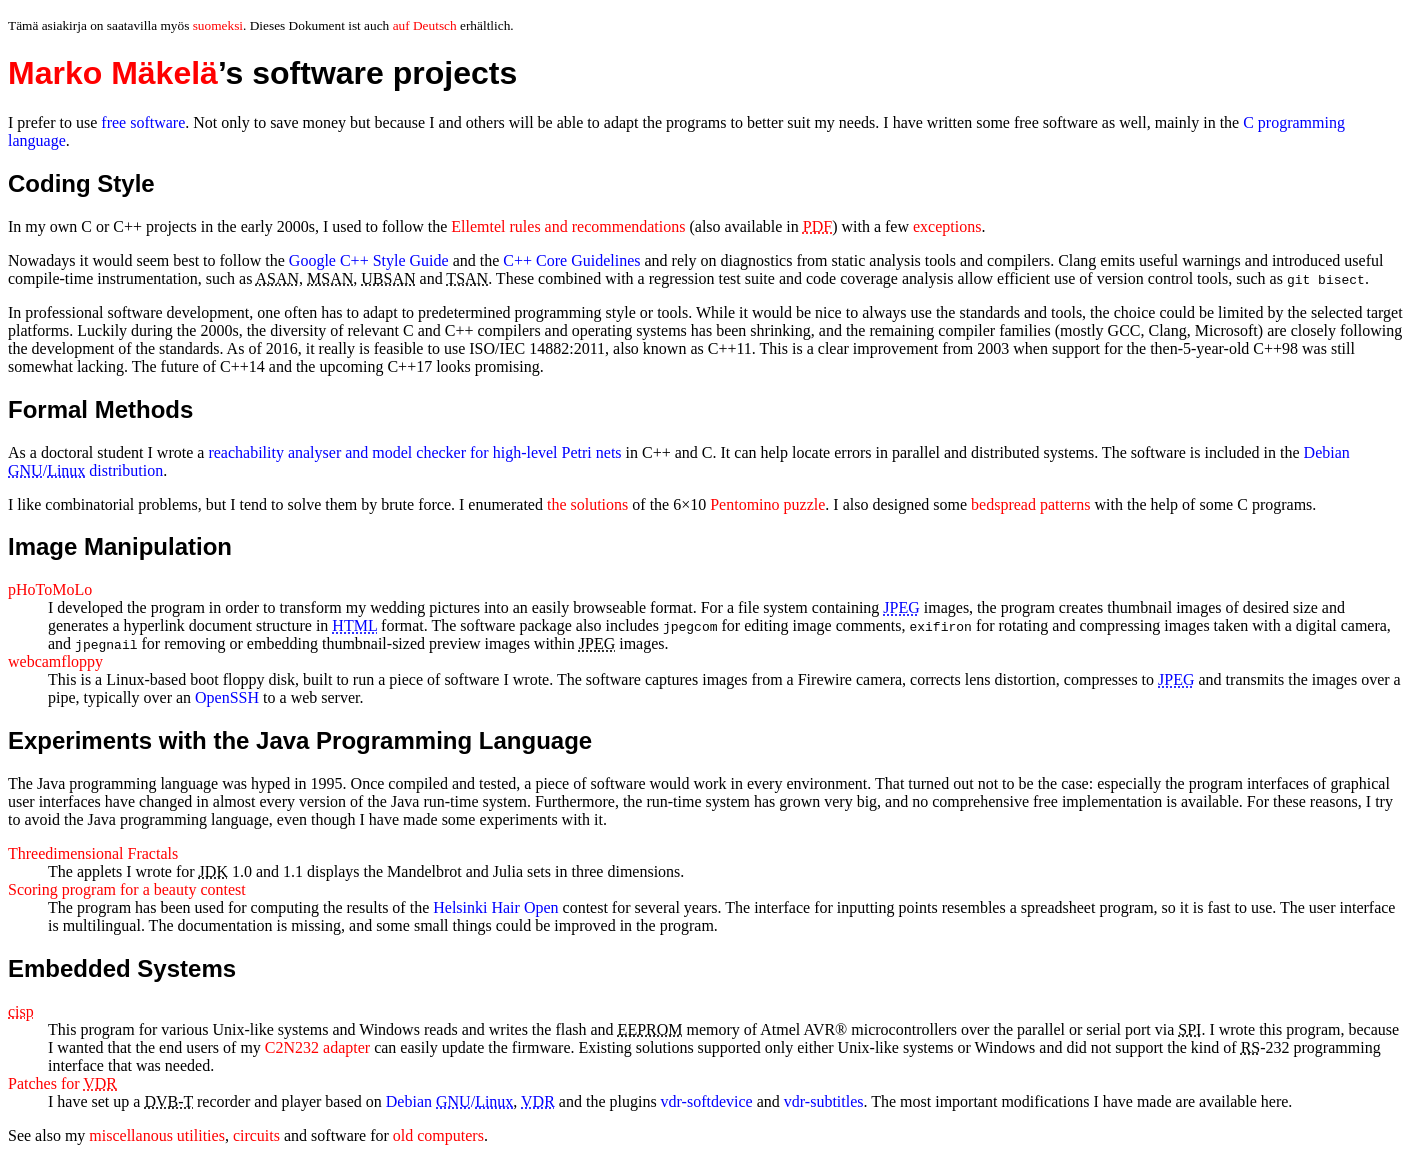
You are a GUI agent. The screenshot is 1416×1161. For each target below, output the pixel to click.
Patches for (62, 1083)
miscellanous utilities (157, 1135)
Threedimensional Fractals (93, 853)
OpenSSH (227, 697)
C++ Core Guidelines (571, 260)
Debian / (450, 1101)
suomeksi (218, 25)
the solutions (587, 504)
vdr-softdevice (707, 1101)
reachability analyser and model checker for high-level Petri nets (414, 452)
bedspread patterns (1031, 504)
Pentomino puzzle (767, 504)
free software (143, 122)
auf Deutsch (425, 25)
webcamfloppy (55, 661)
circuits (256, 1135)
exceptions (947, 226)
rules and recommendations (568, 226)
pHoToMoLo (50, 589)
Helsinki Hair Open (495, 907)
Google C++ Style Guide (369, 260)
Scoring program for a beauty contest (127, 889)
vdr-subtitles (824, 1101)
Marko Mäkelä (113, 73)
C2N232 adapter (317, 1047)
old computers (438, 1135)
